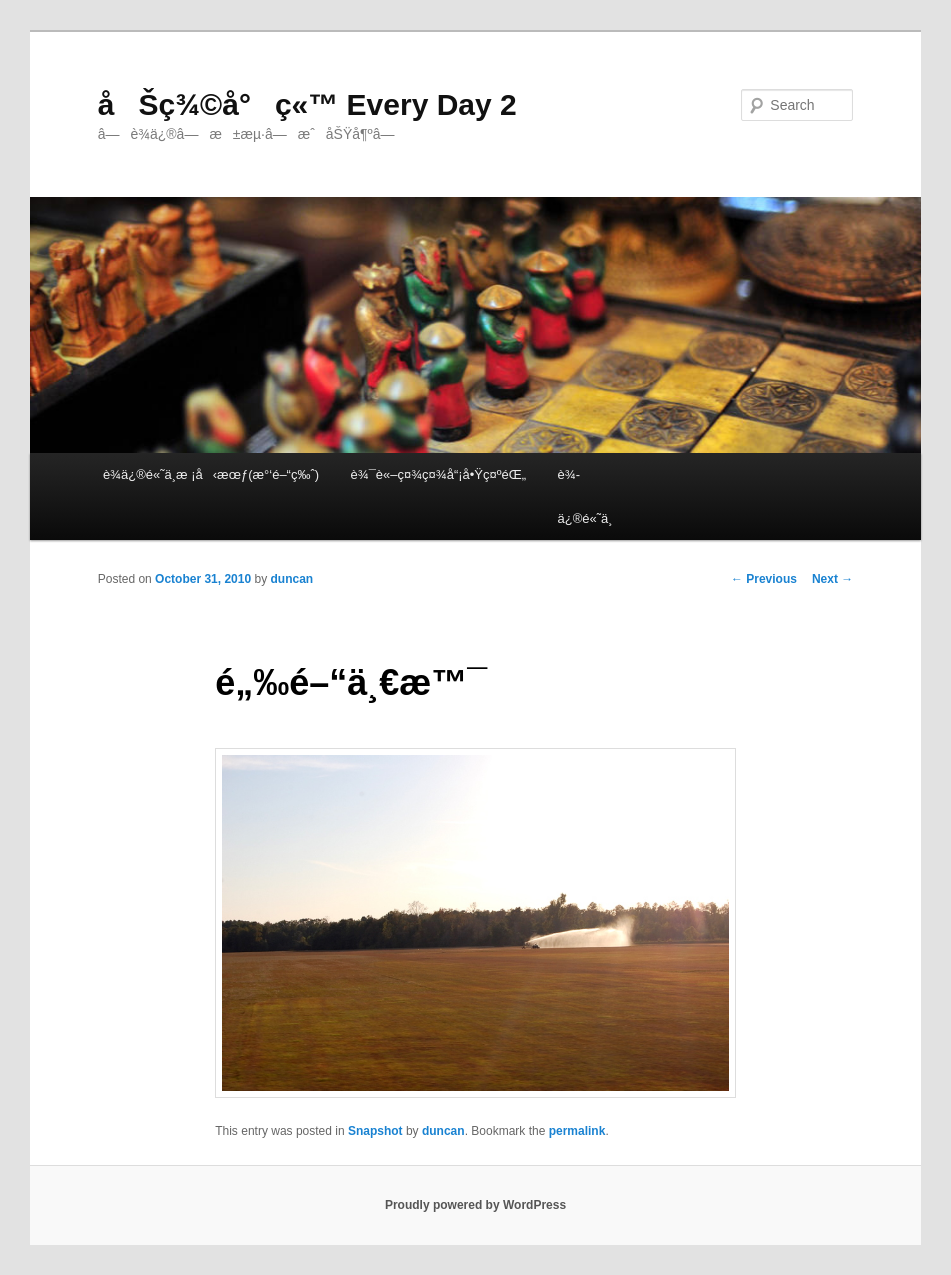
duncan (292, 579)
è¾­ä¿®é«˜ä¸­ (585, 496)
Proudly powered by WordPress (475, 1205)
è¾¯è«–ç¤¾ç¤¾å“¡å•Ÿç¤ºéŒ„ (438, 474)
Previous (764, 579)
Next (832, 579)
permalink (577, 1131)
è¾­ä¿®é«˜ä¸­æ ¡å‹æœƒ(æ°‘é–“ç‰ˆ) (211, 474)
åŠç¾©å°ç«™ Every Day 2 (307, 104)
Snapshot (375, 1131)
